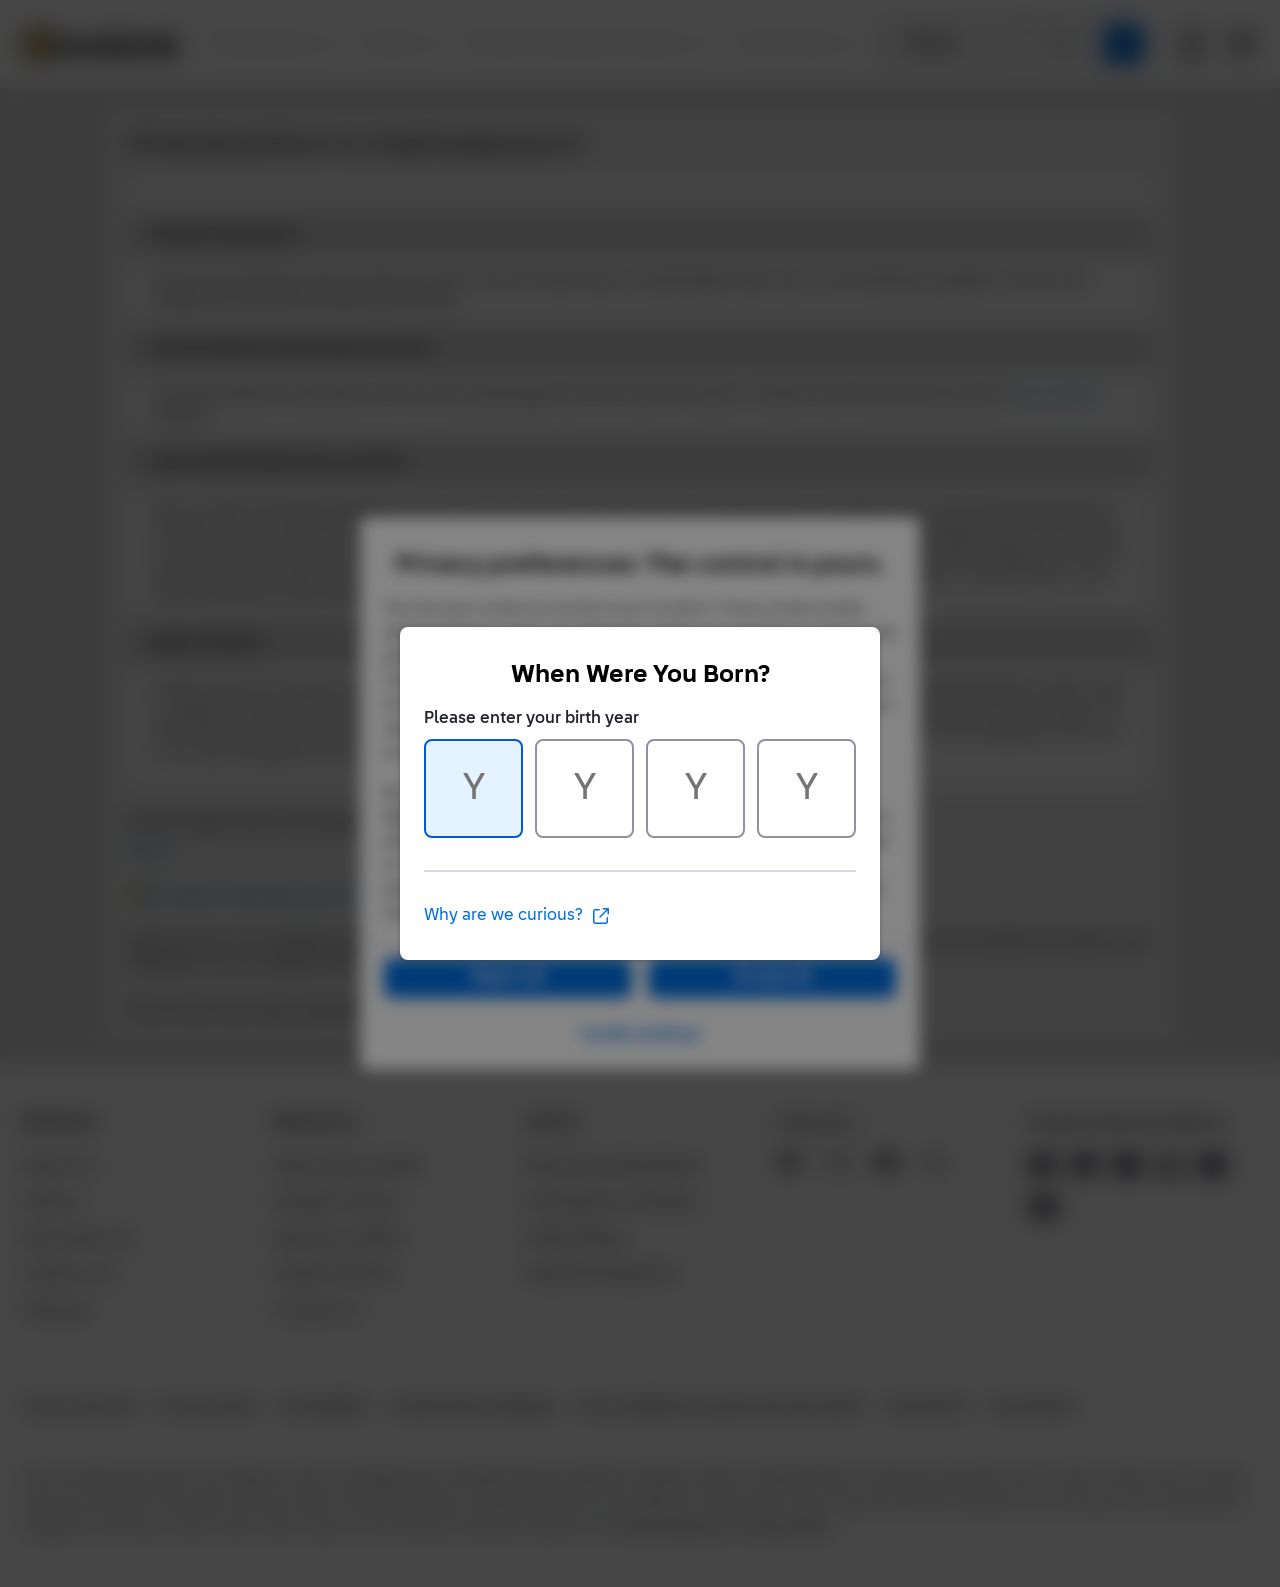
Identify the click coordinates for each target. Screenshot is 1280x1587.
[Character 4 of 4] (806, 788)
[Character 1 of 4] (473, 788)
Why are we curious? (517, 916)
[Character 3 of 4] (695, 788)
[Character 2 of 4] (584, 788)
